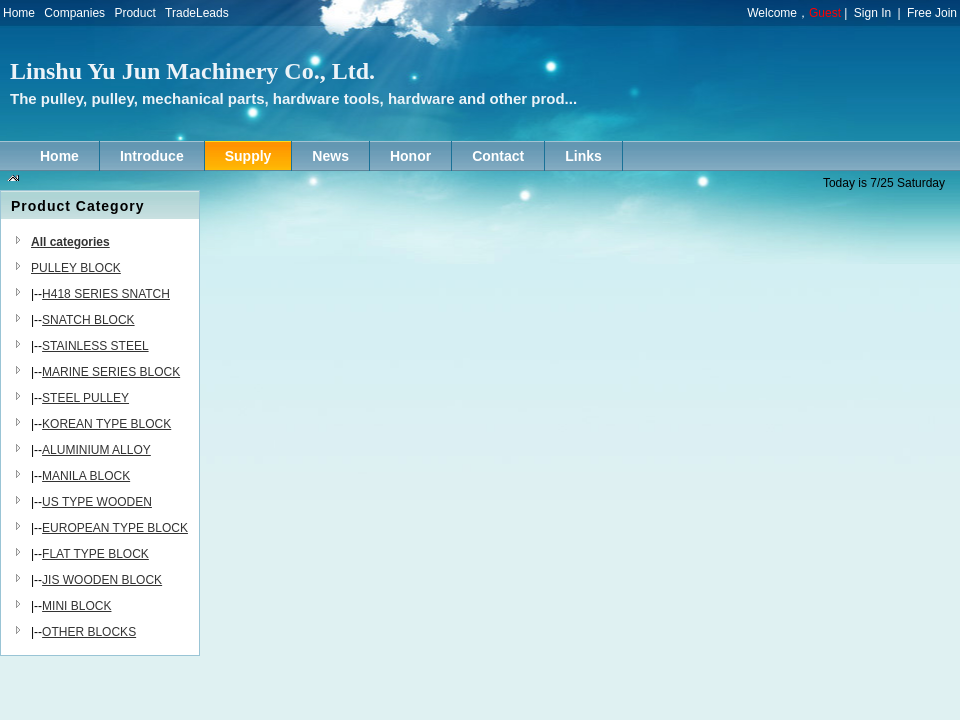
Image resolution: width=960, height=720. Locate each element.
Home (19, 13)
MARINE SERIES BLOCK (111, 372)
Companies (74, 13)
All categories (70, 242)
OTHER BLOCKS (89, 632)
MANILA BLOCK (86, 476)
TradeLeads (197, 13)
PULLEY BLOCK (76, 268)
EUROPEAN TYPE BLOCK (115, 528)
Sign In (872, 13)
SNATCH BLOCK (88, 320)
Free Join (932, 13)
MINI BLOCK (76, 606)
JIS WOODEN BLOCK (102, 580)
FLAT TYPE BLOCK (95, 554)
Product (134, 13)
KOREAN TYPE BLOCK (106, 424)
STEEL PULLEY (85, 398)
